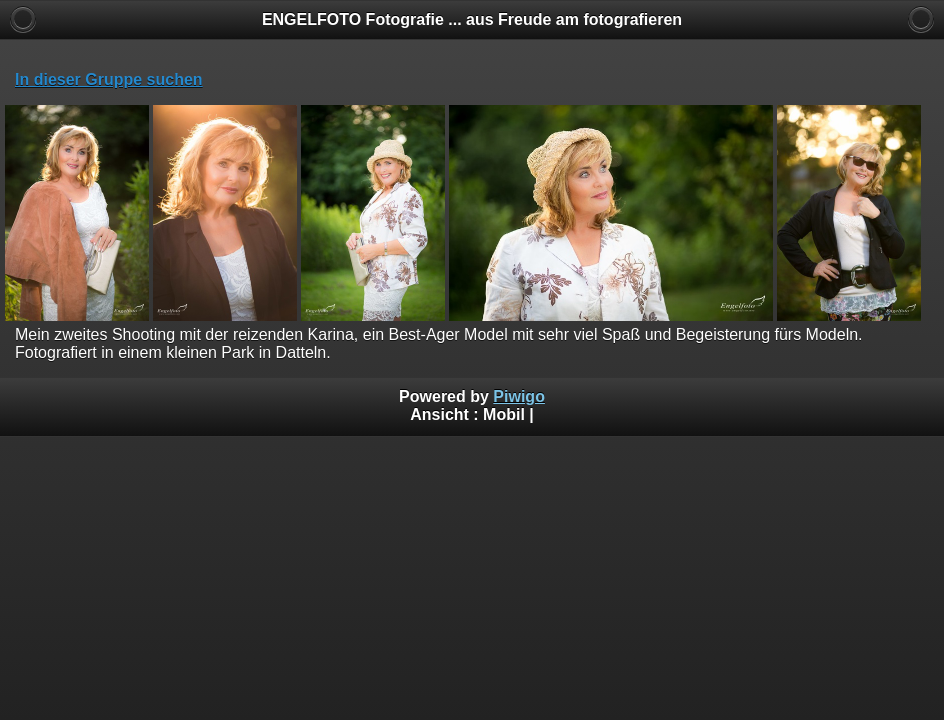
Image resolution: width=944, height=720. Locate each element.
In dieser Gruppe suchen (109, 79)
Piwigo (519, 396)
